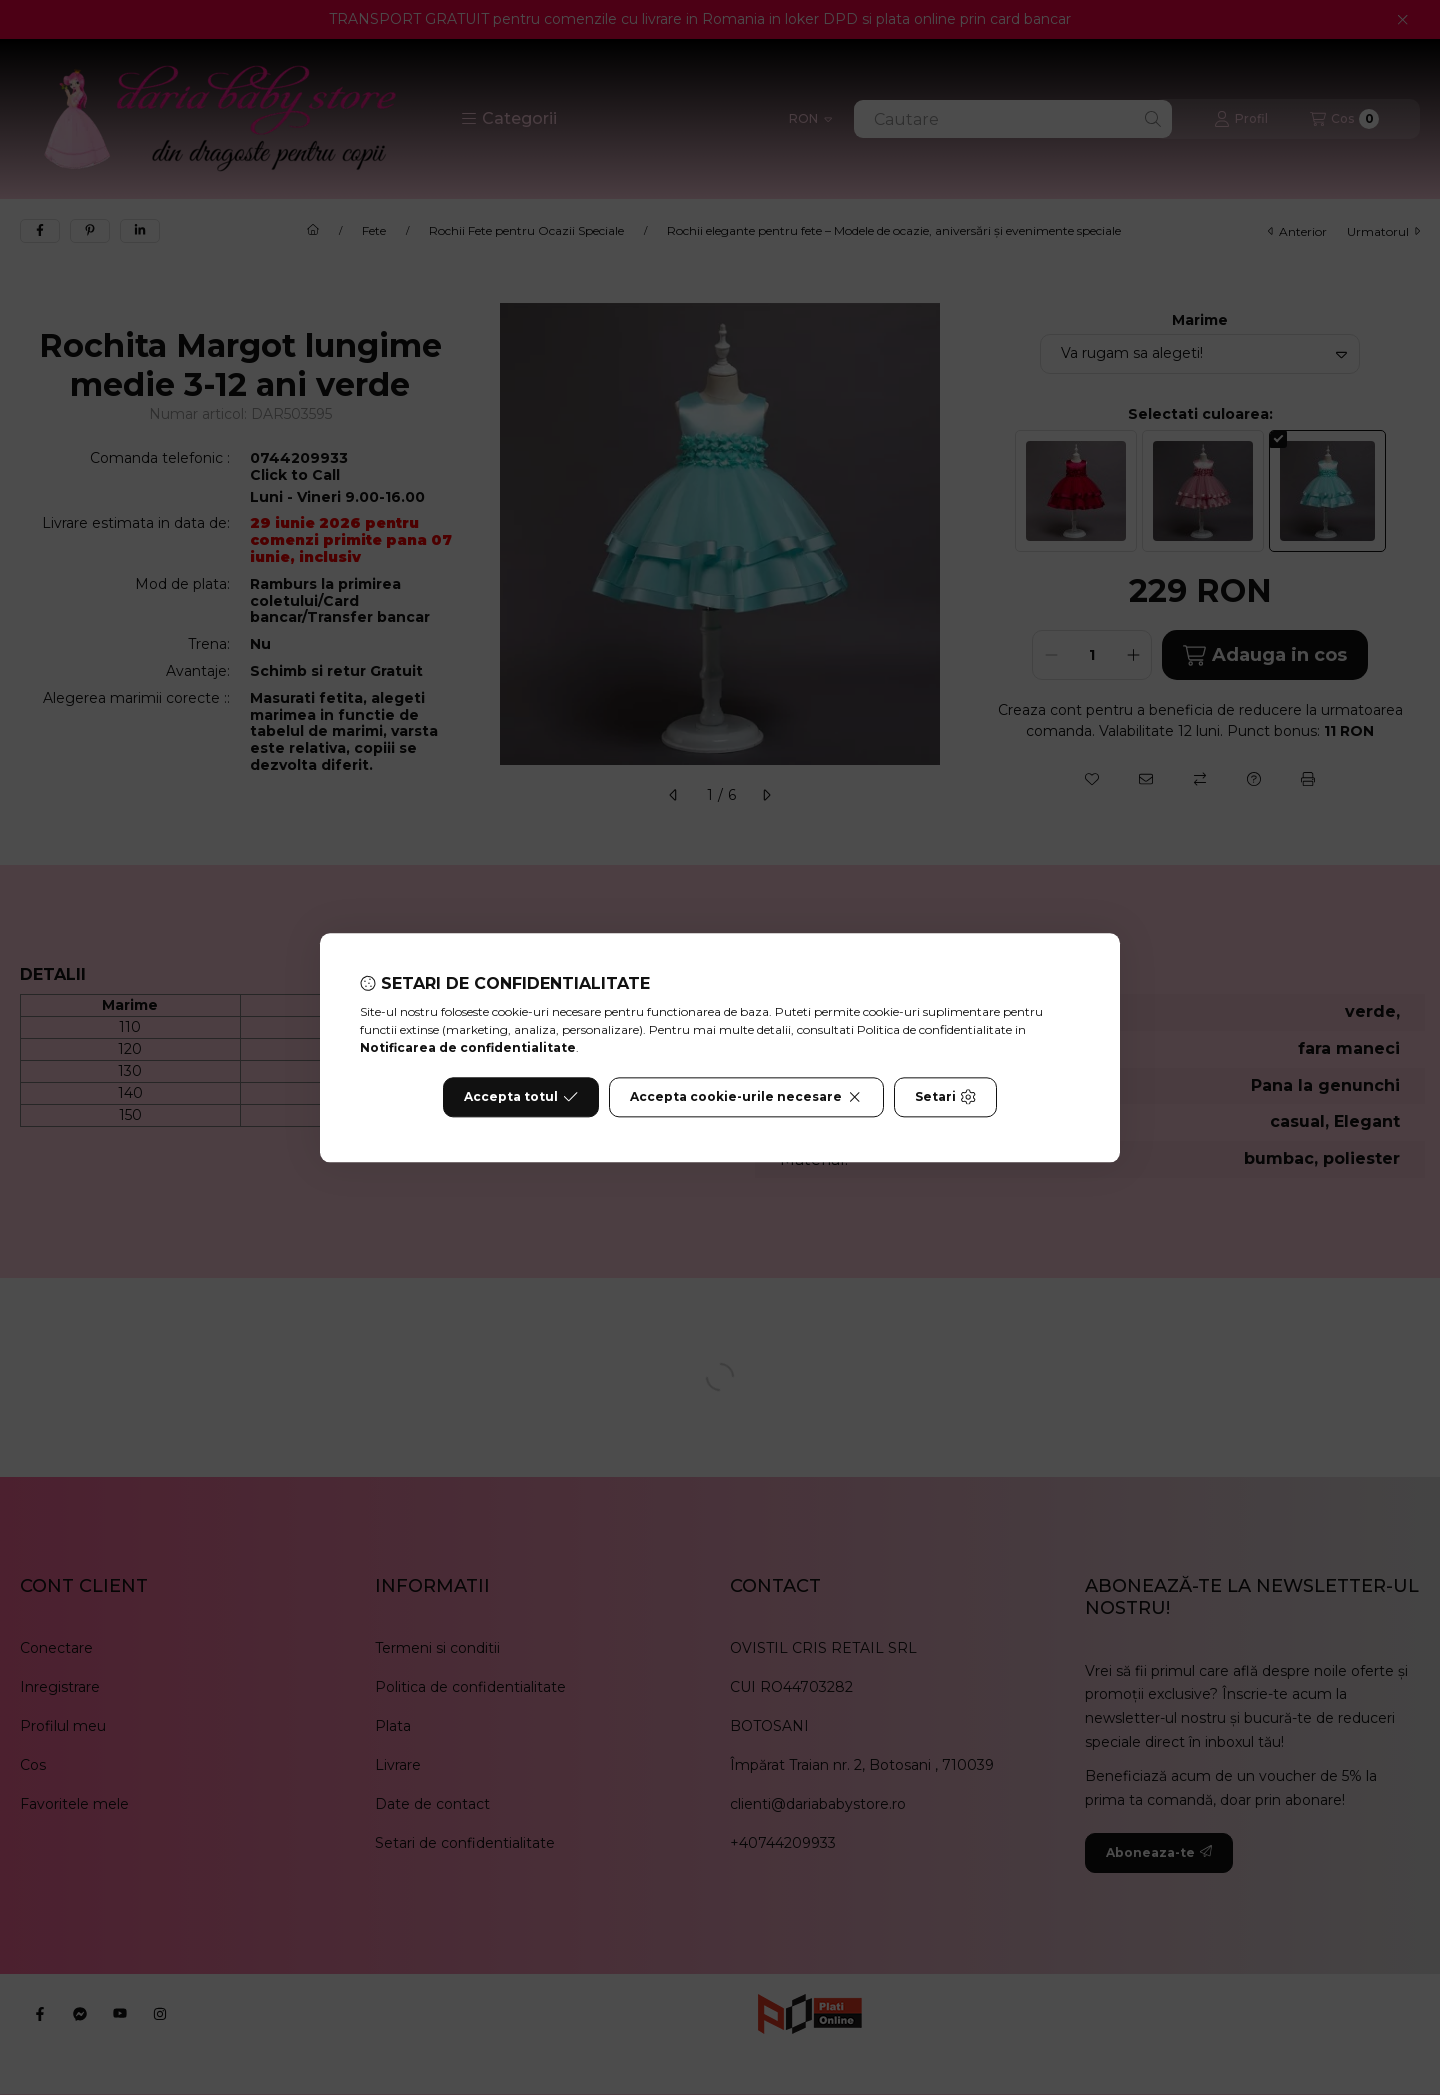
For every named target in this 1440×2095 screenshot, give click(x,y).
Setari (945, 1097)
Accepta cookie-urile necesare (746, 1097)
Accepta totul (521, 1097)
